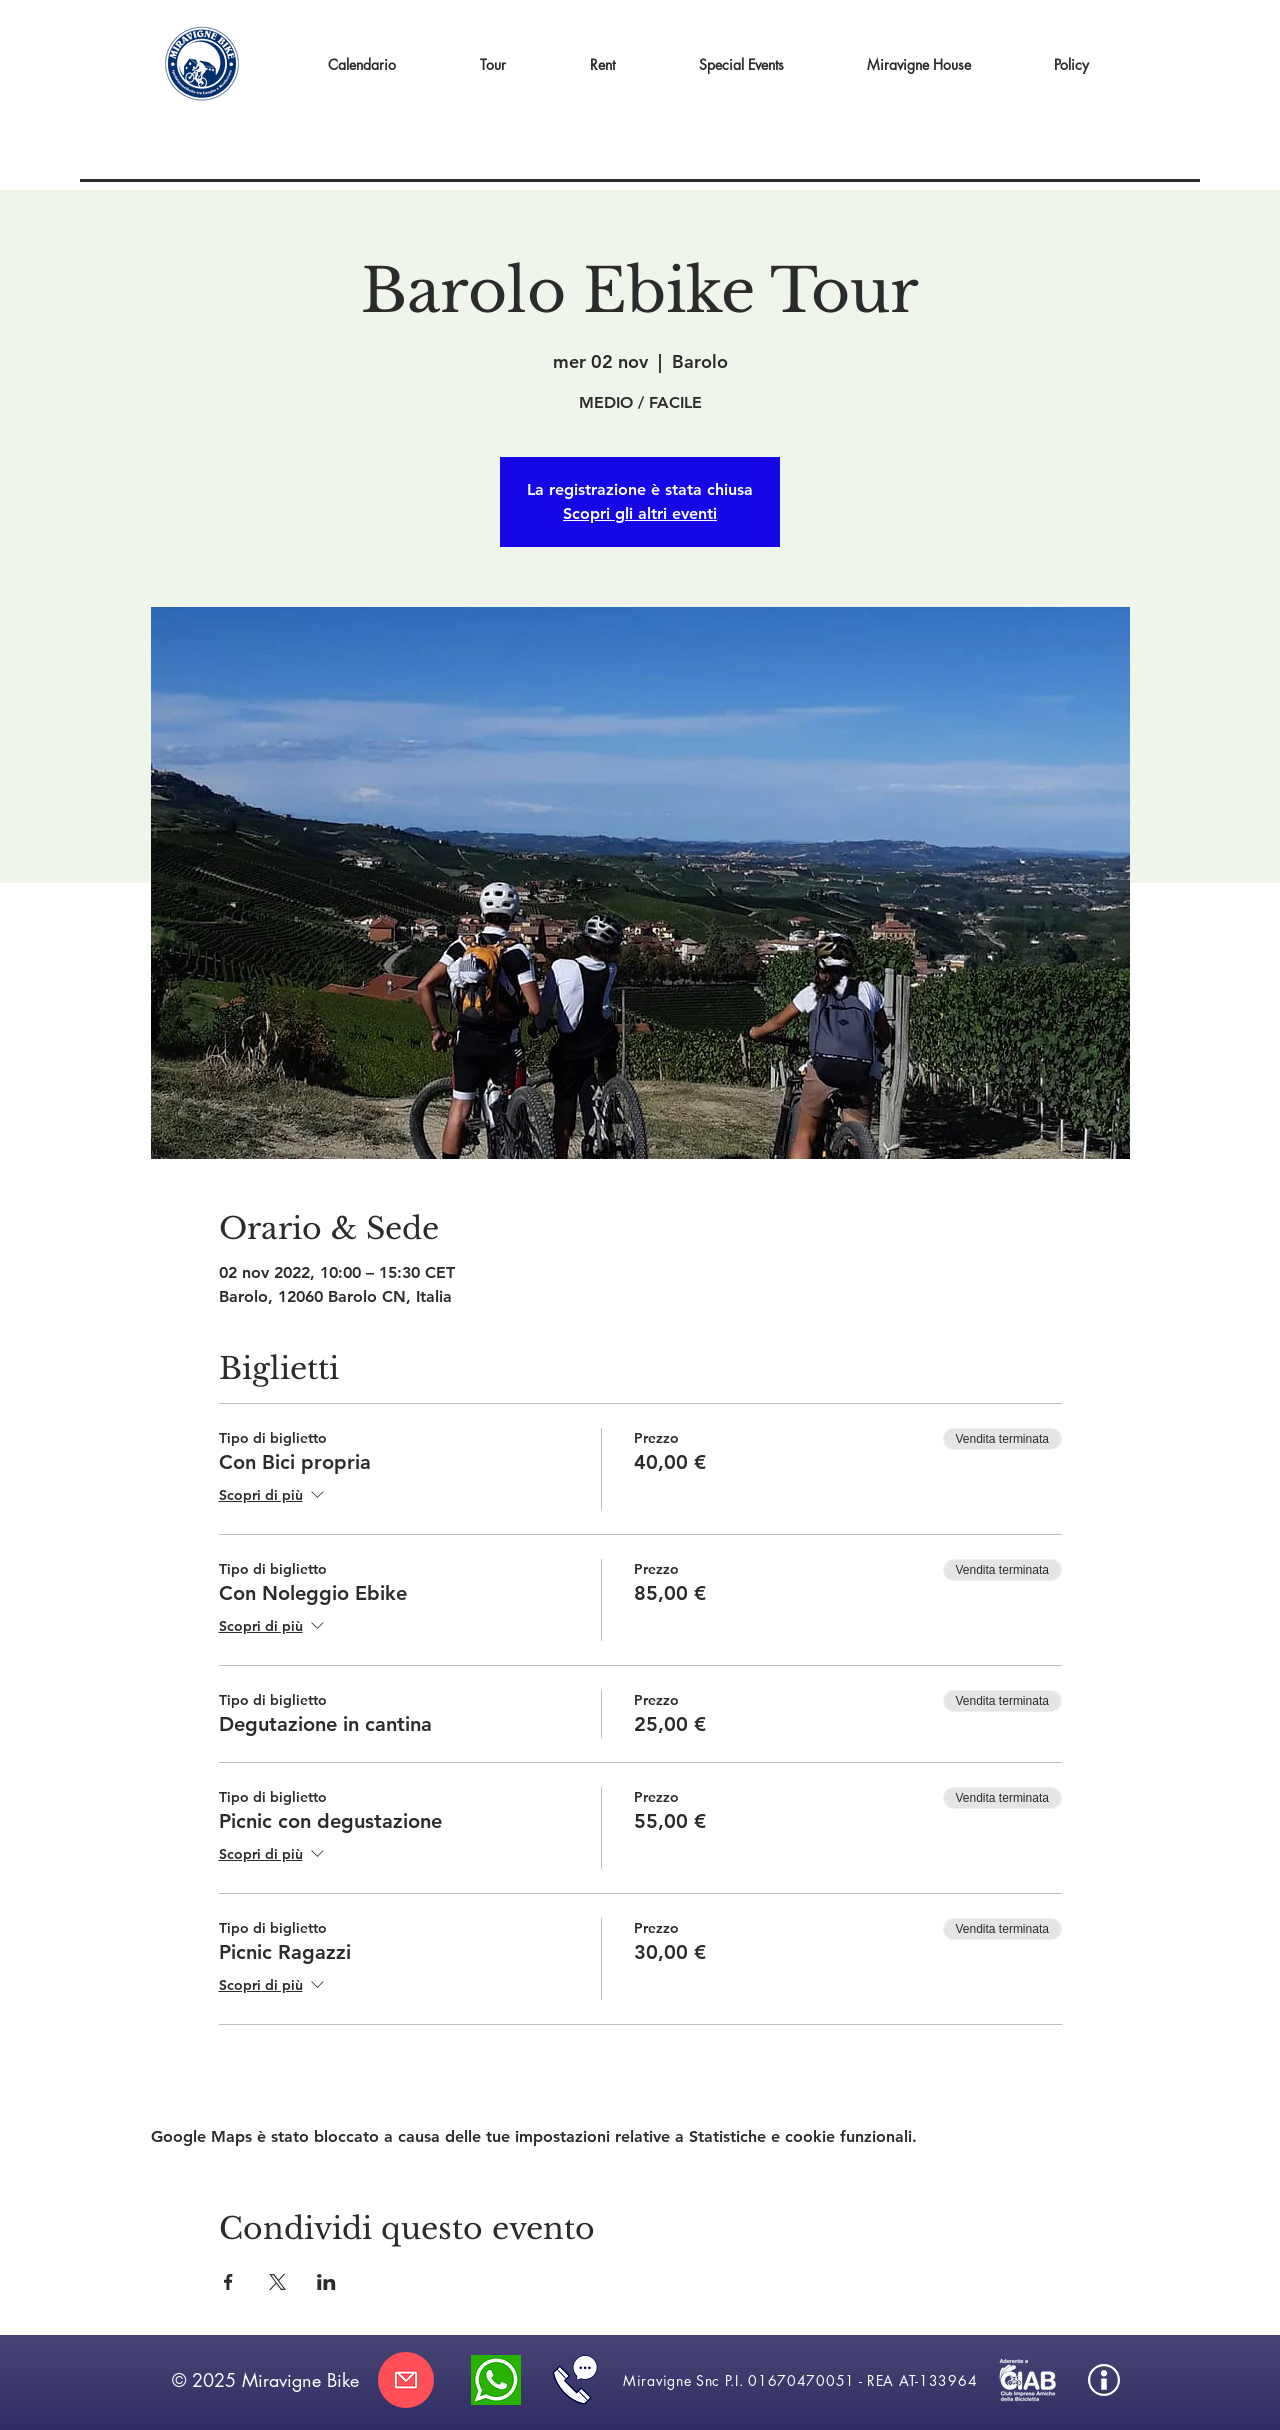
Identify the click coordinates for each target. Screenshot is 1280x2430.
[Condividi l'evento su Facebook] (228, 2282)
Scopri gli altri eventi (640, 513)
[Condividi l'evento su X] (277, 2282)
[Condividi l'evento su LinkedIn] (326, 2282)
